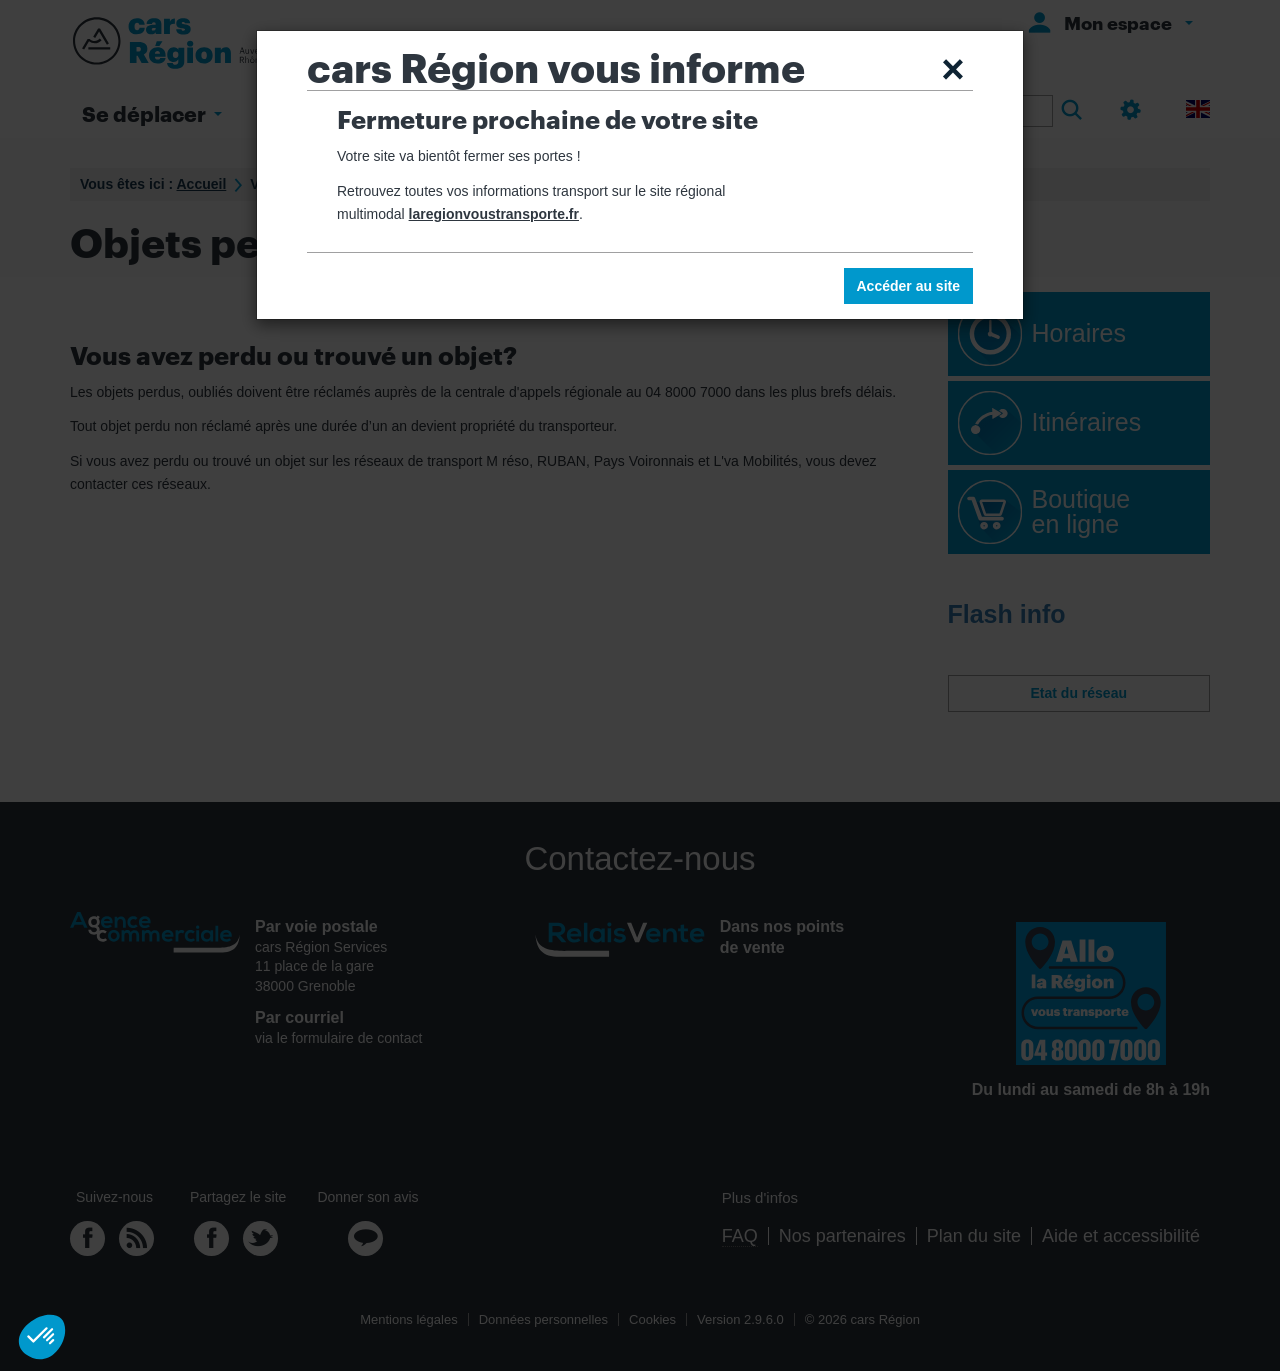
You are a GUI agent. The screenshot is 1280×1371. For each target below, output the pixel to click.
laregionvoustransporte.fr (494, 214)
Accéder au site (909, 286)
